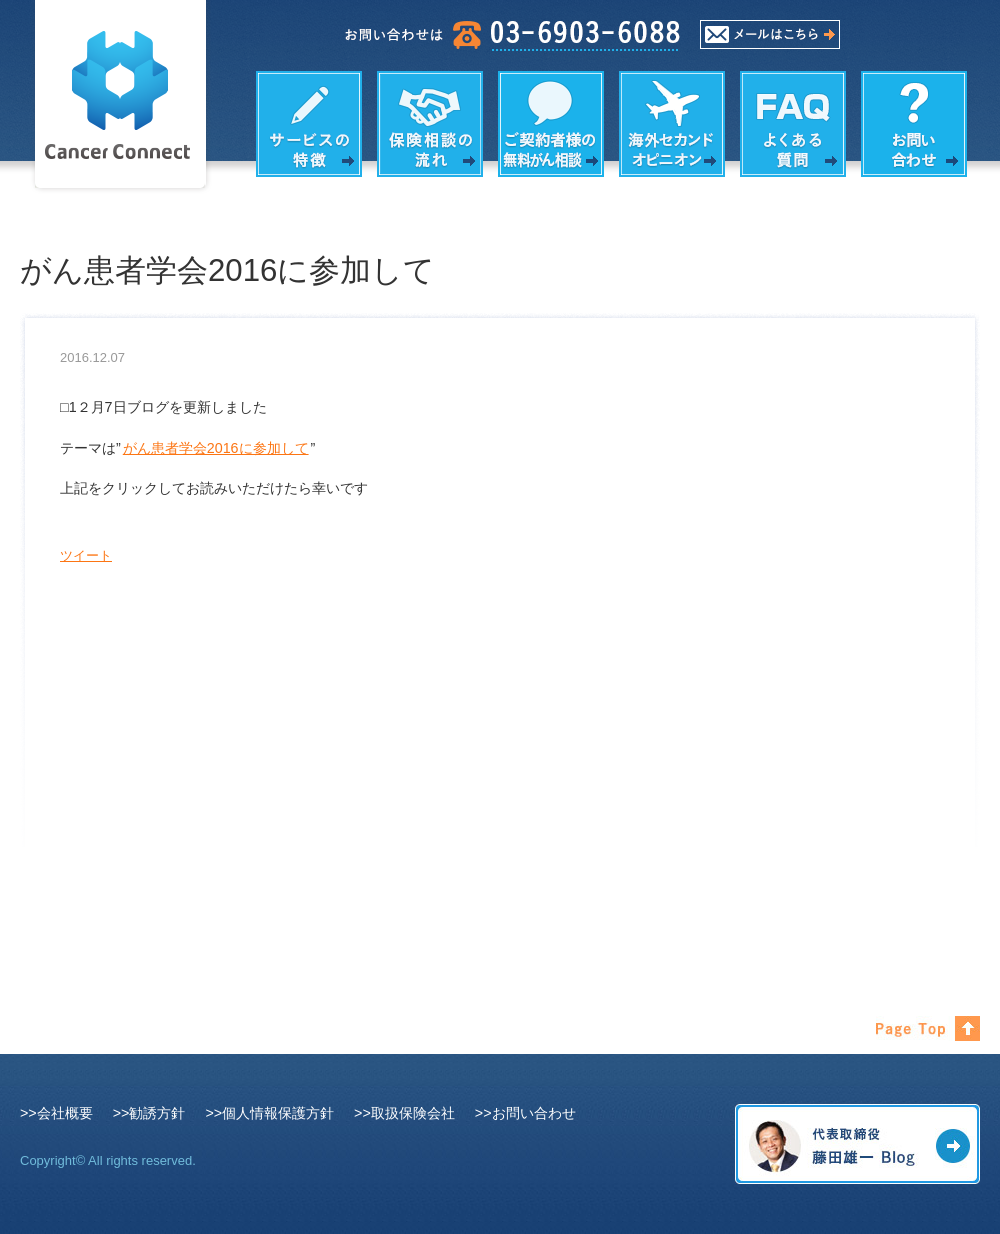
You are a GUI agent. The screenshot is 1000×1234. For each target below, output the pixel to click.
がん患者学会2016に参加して (216, 448)
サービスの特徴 (309, 124)
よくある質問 (793, 124)
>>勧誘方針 (149, 1113)
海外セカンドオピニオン (672, 124)
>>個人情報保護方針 (269, 1113)
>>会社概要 (56, 1113)
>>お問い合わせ (525, 1113)
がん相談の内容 (551, 124)
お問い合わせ (914, 124)
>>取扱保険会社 (404, 1113)
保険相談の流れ (430, 124)
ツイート (86, 555)
